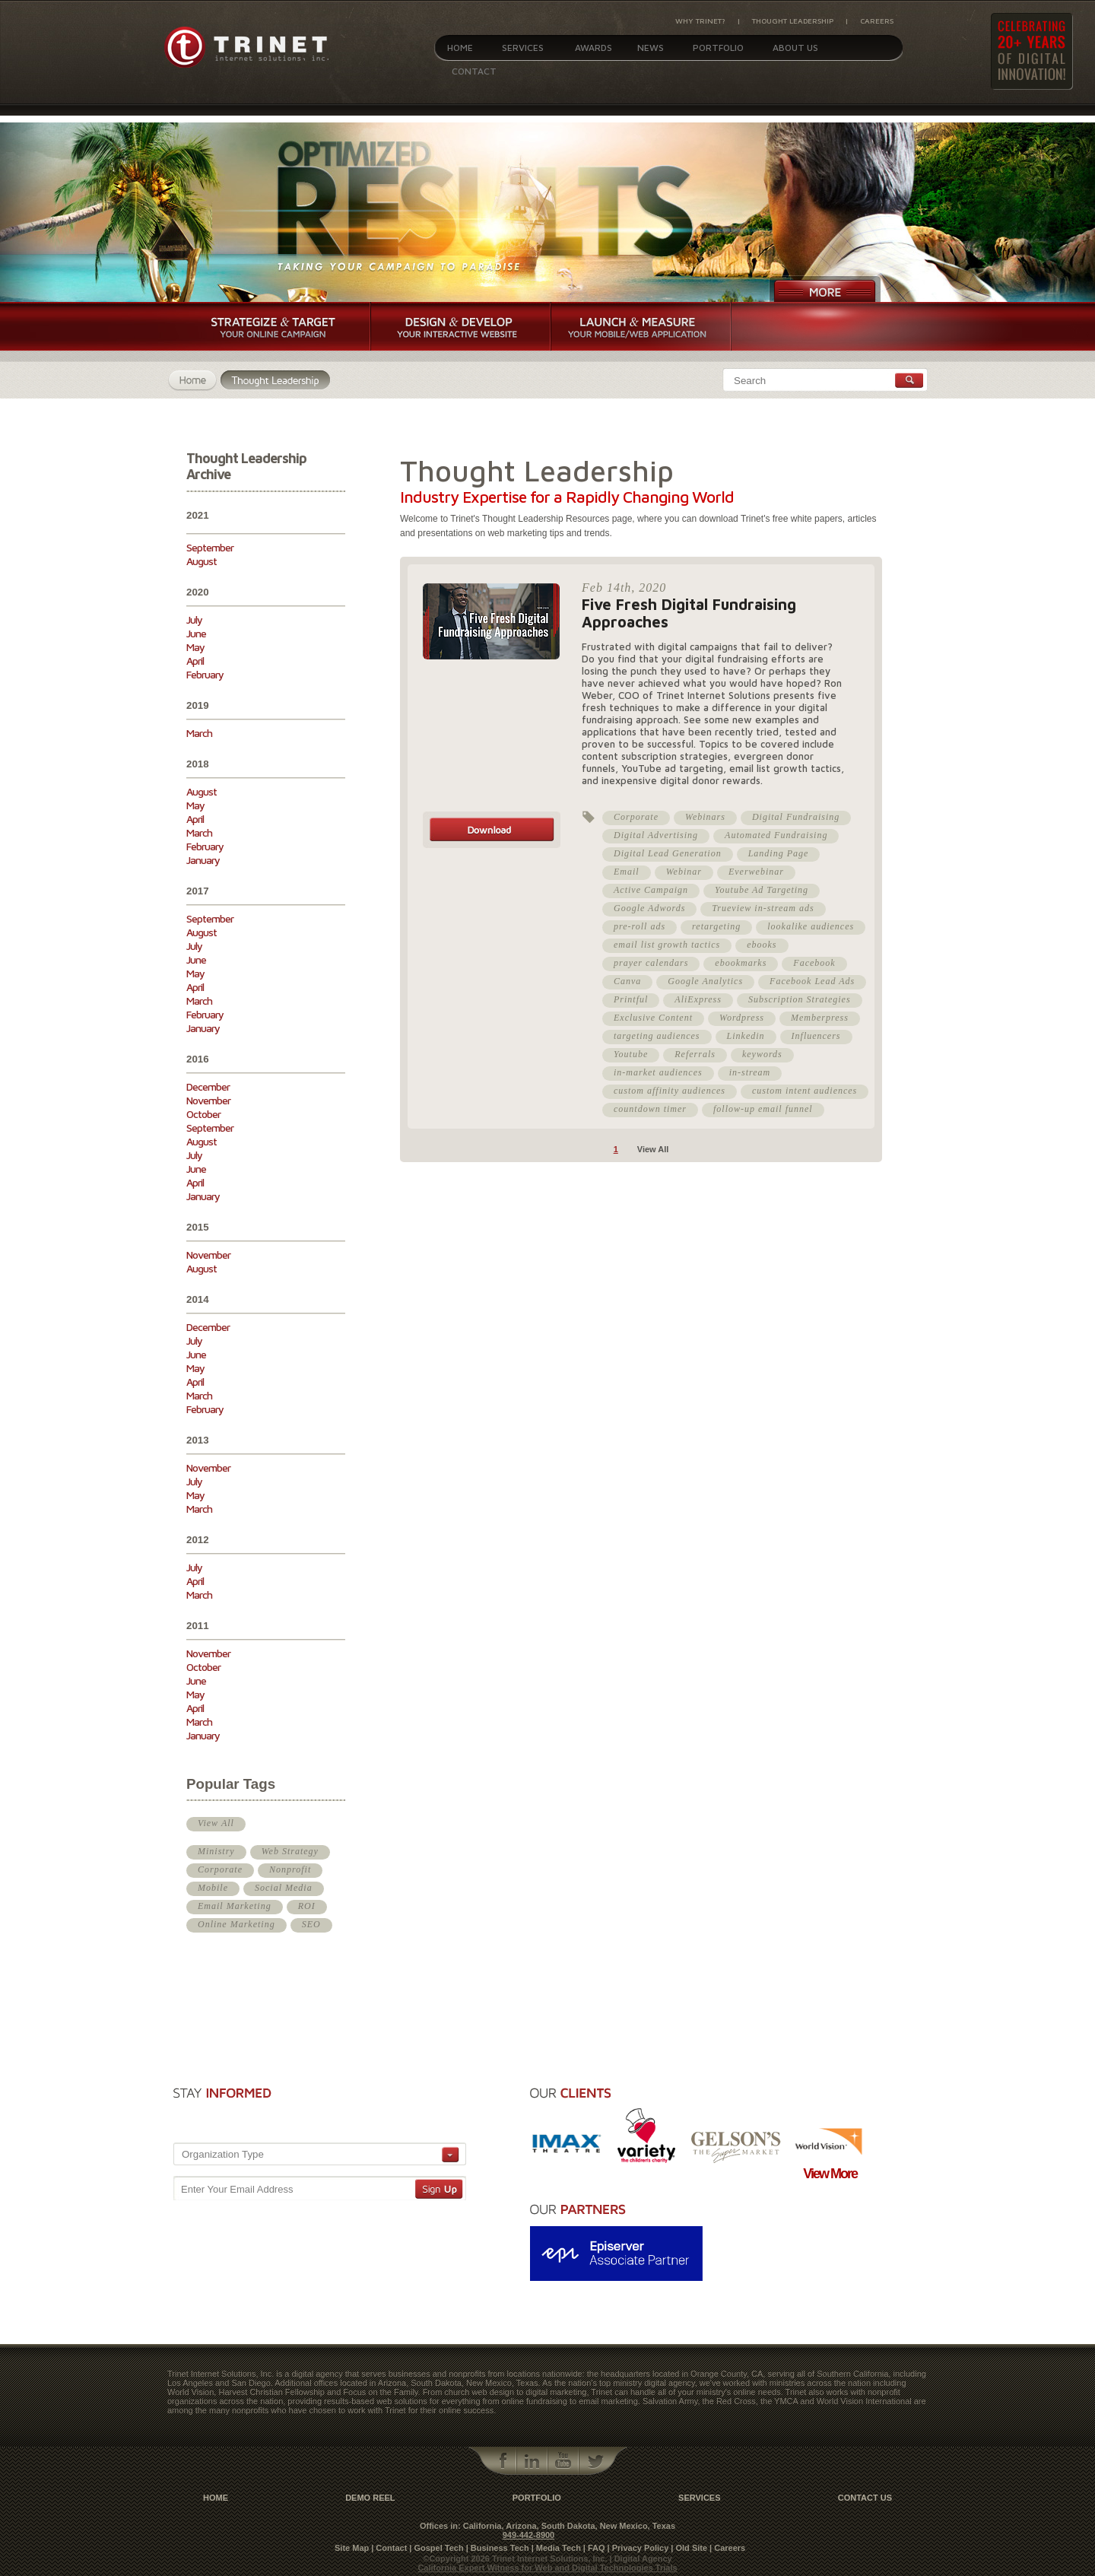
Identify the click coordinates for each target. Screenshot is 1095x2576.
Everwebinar (756, 871)
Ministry (216, 1851)
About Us (795, 47)
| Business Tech (497, 2547)
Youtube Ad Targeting (761, 890)
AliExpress (698, 999)
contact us (865, 2497)
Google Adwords (649, 908)
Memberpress (820, 1017)
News (650, 47)
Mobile (213, 1887)
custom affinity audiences (669, 1090)
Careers (876, 20)
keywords (762, 1054)
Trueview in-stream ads (763, 908)
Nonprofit (290, 1869)
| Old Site (689, 2547)
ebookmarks (740, 963)
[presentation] (380, 2109)
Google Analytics (705, 981)
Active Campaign (651, 890)
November (208, 1100)
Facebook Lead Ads (812, 981)
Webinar (684, 871)
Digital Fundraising (796, 817)
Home (460, 47)
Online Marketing (236, 1924)
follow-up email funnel (763, 1109)
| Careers (727, 2547)
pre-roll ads (639, 926)
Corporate (220, 1869)
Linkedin (746, 1036)
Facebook (814, 963)
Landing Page (778, 853)
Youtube (631, 1054)
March (199, 732)
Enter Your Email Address (237, 2189)
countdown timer (650, 1109)
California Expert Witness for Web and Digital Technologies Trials (547, 2567)
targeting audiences (657, 1036)
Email (627, 871)
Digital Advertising (656, 835)
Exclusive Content (653, 1017)
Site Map (352, 2547)
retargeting (716, 926)
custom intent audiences (804, 1090)
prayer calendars (651, 963)
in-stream (750, 1072)
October (203, 1113)
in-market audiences (658, 1072)
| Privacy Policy (638, 2547)
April (195, 660)
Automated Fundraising (776, 835)
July (194, 619)
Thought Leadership (792, 20)
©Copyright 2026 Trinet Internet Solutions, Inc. (516, 2558)
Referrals (695, 1054)
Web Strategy (290, 1851)
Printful (631, 999)
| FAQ (594, 2547)
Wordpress (741, 1017)
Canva (627, 981)
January (203, 859)
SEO (311, 1924)
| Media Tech (556, 2547)
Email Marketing (234, 1906)
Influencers (816, 1036)
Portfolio (718, 47)
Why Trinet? (700, 20)
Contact (474, 71)
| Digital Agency (641, 2558)
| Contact (389, 2547)
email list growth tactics (667, 944)
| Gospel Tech (436, 2547)
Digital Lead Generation (668, 853)
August (201, 560)
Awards (593, 47)
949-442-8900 (529, 2534)
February (205, 674)
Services (523, 47)
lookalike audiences (810, 926)
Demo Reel (370, 2497)
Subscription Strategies (799, 999)
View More (830, 2173)
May (195, 646)
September (209, 547)
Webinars (705, 817)
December (208, 1086)
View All (216, 1823)
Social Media (284, 1887)
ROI (307, 1906)
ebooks (761, 944)
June (196, 633)
